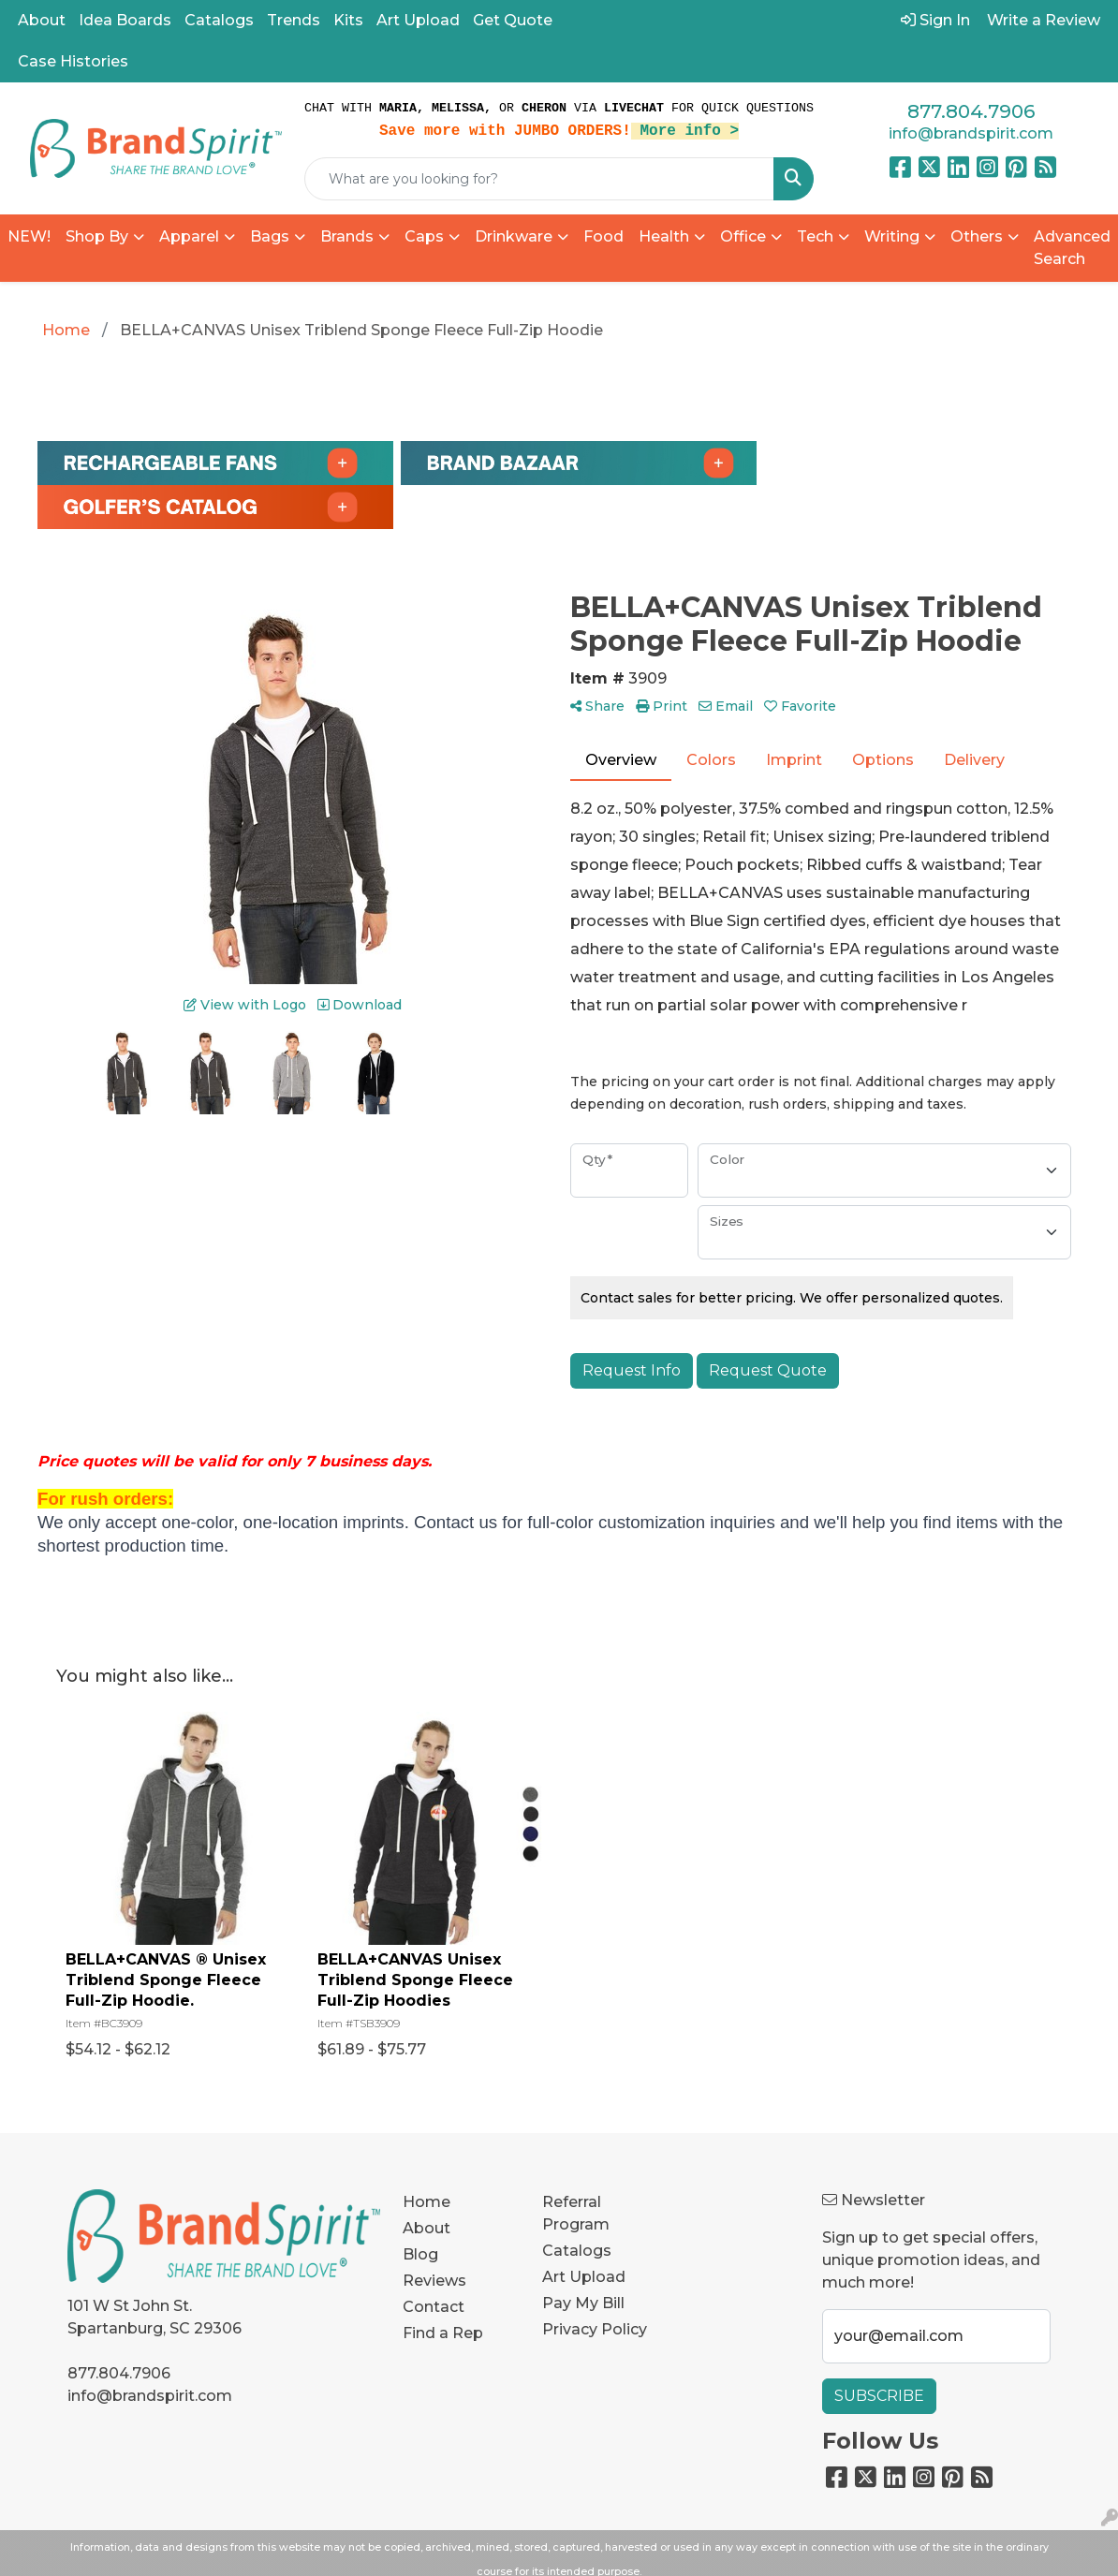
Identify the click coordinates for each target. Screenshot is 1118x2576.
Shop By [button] (97, 236)
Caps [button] (424, 236)
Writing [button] (891, 236)
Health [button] (664, 236)
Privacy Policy (594, 2329)
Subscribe (879, 2396)
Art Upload (418, 20)
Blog (420, 2254)
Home (426, 2202)
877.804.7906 (971, 111)
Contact (433, 2307)
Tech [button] (815, 236)
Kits (348, 20)
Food (603, 236)
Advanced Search (1072, 248)
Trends (293, 20)
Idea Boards (125, 20)
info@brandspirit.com (971, 133)
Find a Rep (443, 2333)
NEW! (29, 236)
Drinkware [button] (513, 236)
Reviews (434, 2280)
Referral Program (576, 2213)
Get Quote (512, 20)
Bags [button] (269, 236)
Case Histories (73, 61)
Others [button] (976, 236)
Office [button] (743, 236)
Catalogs (219, 20)
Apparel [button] (189, 236)
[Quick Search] (539, 178)
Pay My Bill (583, 2303)
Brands (347, 236)
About (42, 20)
